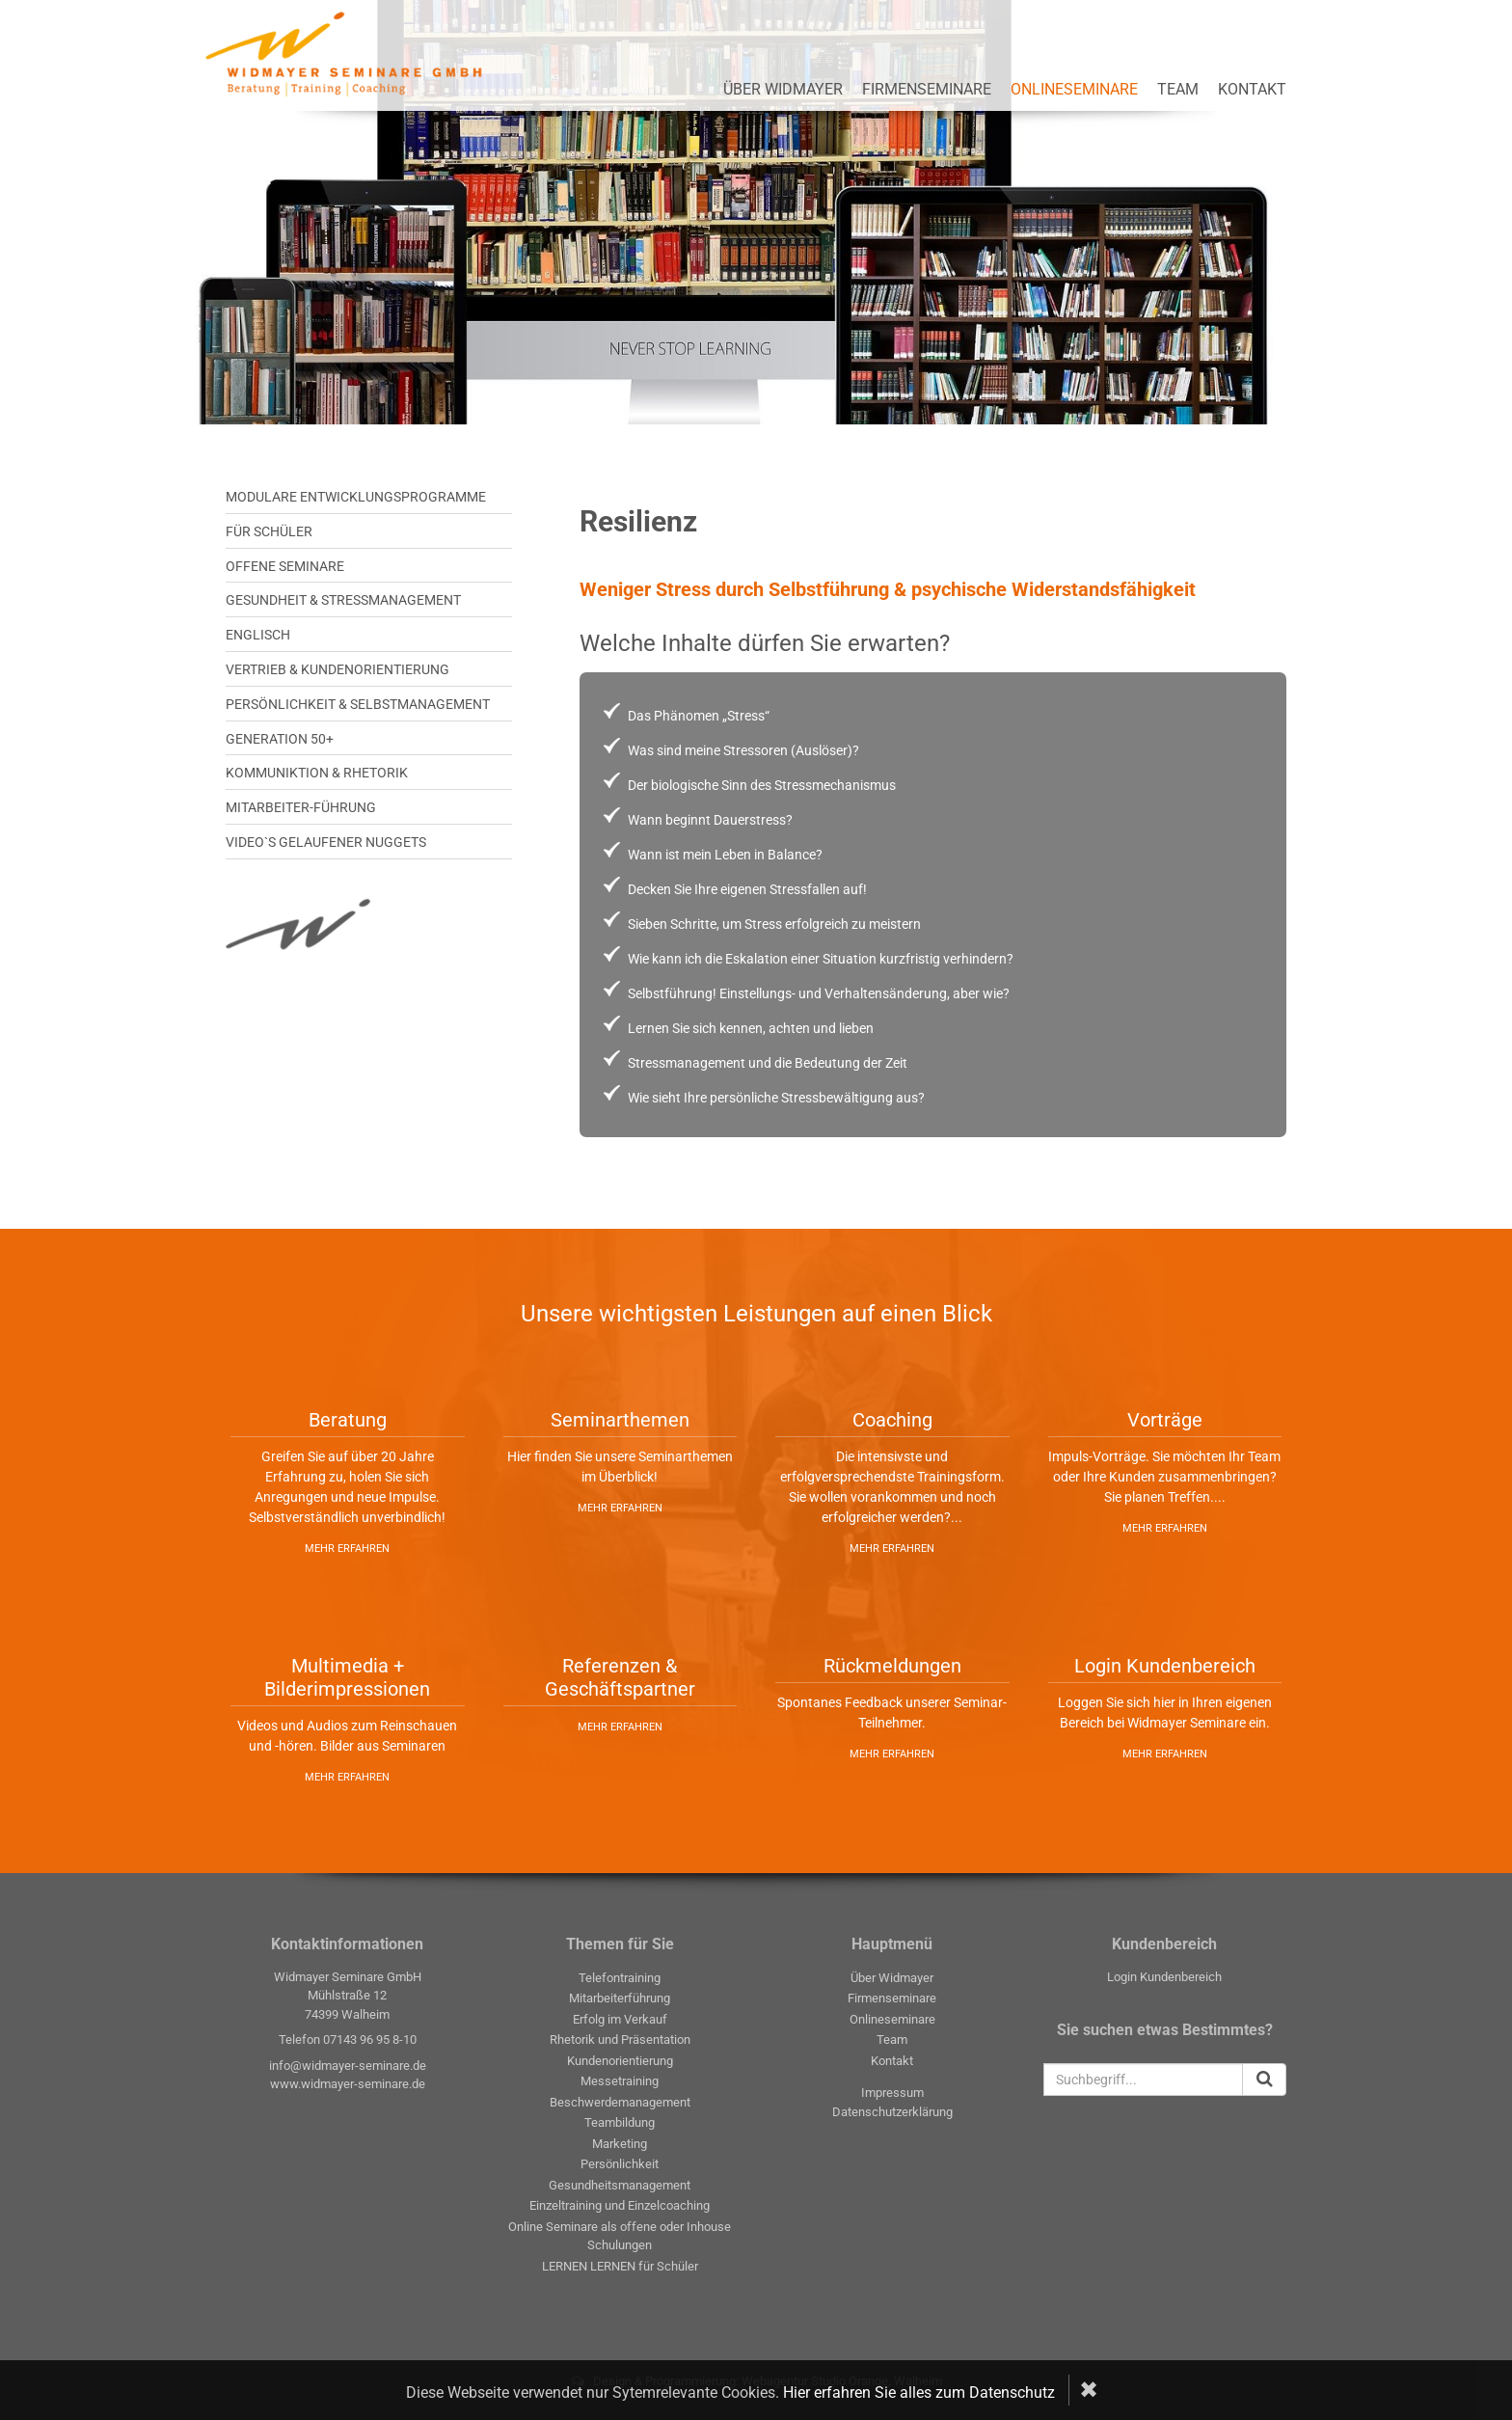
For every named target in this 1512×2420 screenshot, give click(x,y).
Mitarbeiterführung (619, 1998)
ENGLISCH (258, 634)
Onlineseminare (1074, 89)
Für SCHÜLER (269, 531)
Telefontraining (620, 1978)
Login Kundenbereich (1164, 1977)
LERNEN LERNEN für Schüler (620, 2266)
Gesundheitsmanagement (619, 2185)
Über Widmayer (783, 89)
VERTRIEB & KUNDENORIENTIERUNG (337, 669)
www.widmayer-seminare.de (347, 2084)
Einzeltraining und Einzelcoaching (619, 2205)
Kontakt (1252, 89)
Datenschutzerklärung (892, 2112)
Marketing (619, 2143)
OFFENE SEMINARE (285, 566)
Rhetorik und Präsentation (620, 2039)
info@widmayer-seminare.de (347, 2065)
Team (1178, 89)
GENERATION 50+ (280, 739)
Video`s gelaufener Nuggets (326, 842)
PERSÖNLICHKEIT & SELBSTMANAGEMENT (358, 704)
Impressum (892, 2092)
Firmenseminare (926, 89)
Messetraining (619, 2081)
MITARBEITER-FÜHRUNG (301, 807)
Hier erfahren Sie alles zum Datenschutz (919, 2392)
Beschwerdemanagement (620, 2102)
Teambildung (619, 2122)
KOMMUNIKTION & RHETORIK (317, 772)
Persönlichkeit (619, 2164)
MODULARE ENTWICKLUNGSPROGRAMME (356, 496)
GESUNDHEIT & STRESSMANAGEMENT (343, 600)
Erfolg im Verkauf (620, 2019)
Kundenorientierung (620, 2060)
